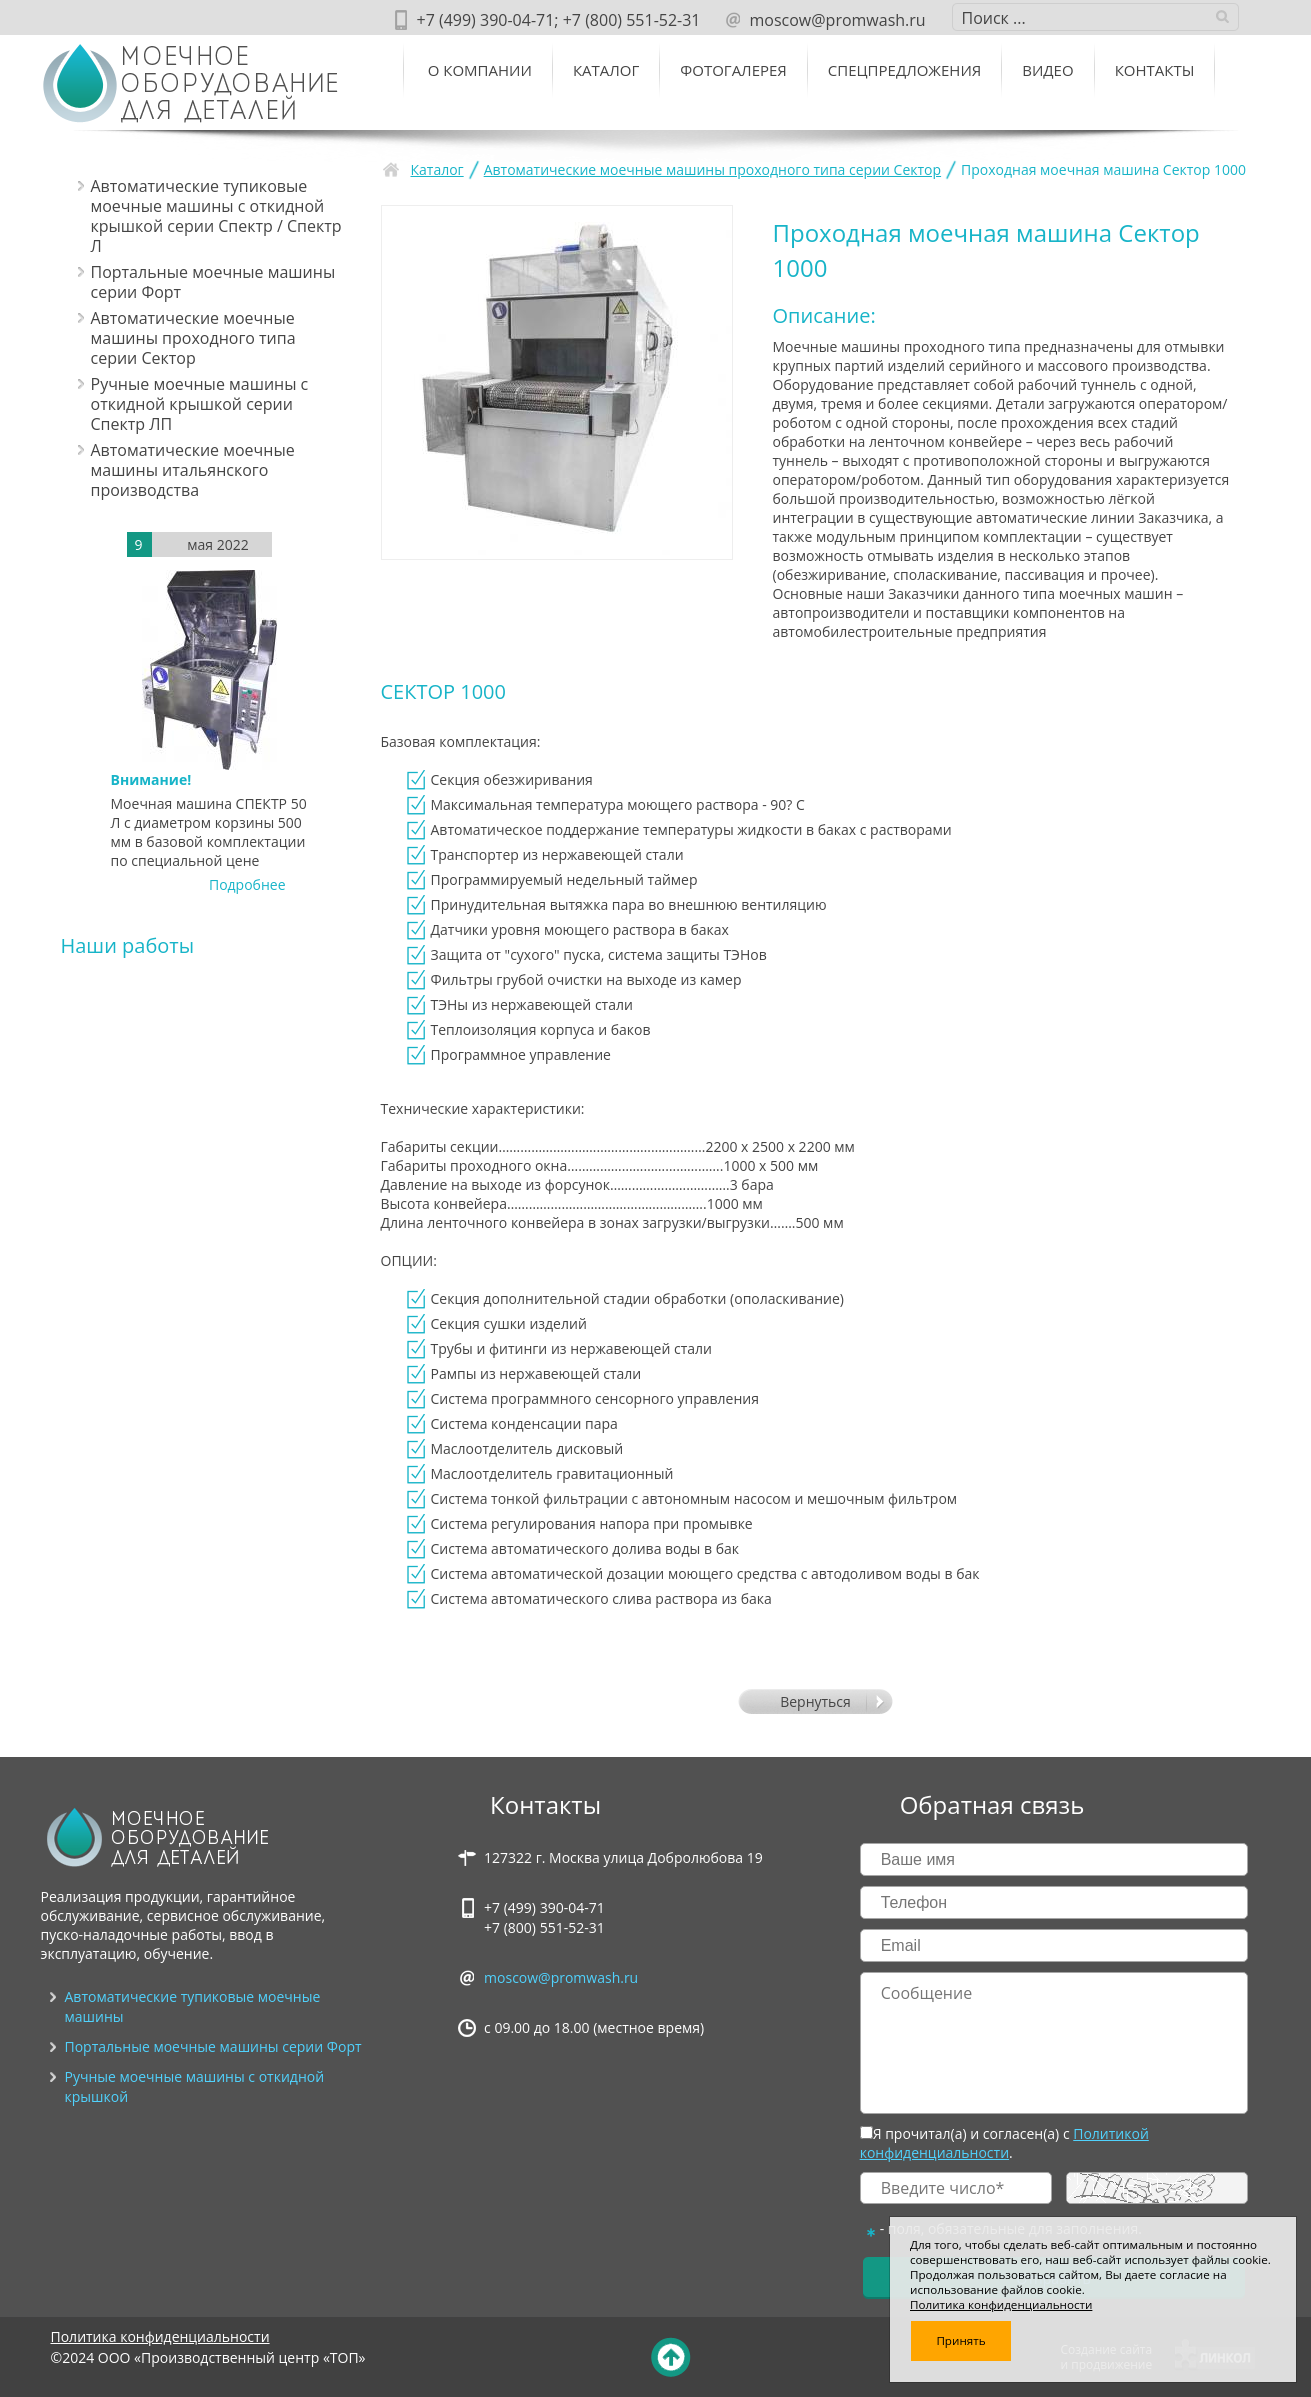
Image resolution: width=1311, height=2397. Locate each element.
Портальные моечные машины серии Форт (213, 282)
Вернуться (815, 1701)
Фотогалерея (733, 70)
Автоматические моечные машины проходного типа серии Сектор (193, 338)
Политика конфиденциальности (160, 2336)
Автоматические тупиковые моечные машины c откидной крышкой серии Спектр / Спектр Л (216, 216)
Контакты (1155, 70)
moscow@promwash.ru (561, 1977)
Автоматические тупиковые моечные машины (193, 2006)
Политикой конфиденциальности (1004, 2143)
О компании (480, 70)
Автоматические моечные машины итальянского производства (193, 470)
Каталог (606, 70)
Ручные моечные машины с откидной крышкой (195, 2086)
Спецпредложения (904, 70)
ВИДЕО (1047, 70)
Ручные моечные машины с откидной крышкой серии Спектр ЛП (200, 404)
